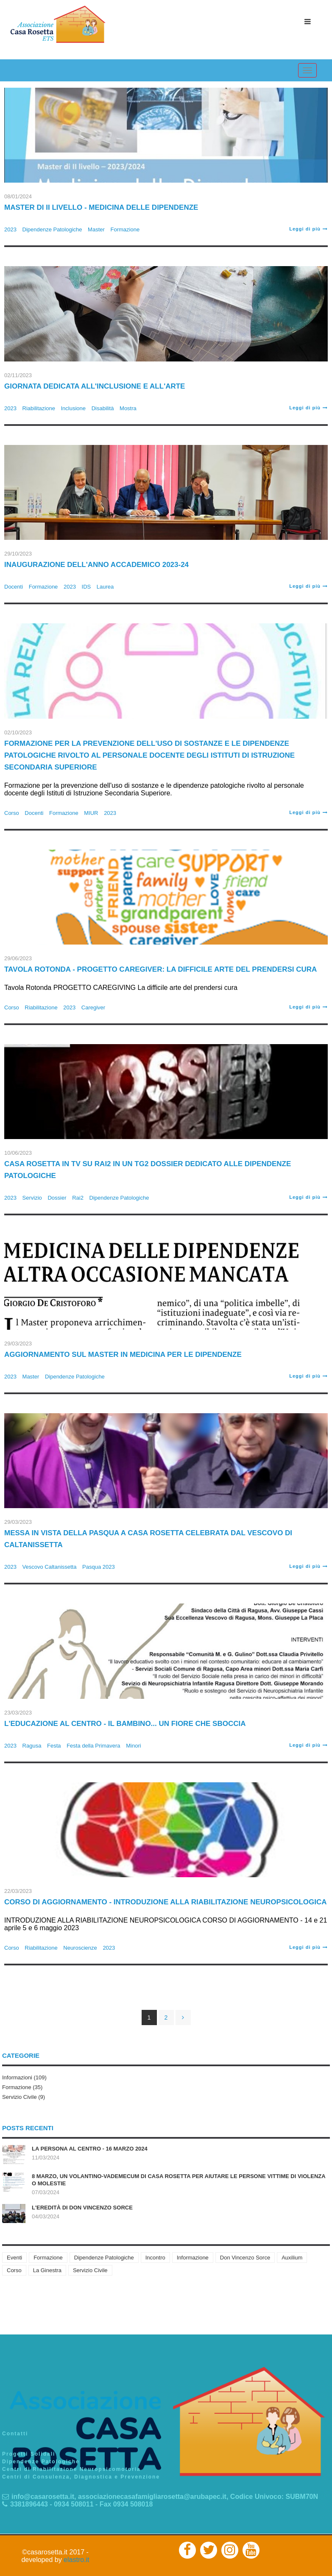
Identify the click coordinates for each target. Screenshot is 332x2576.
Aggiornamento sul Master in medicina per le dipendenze (123, 1355)
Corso (11, 813)
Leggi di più (308, 228)
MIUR (91, 813)
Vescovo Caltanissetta (49, 1567)
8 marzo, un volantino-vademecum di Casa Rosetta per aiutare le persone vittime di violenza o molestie (178, 2180)
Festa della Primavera (93, 1745)
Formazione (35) (22, 2087)
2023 (10, 229)
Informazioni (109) (24, 2077)
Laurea (105, 587)
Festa (54, 1745)
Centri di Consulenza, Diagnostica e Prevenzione (81, 2477)
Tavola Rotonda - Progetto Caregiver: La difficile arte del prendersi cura (160, 969)
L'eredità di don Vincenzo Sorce (82, 2207)
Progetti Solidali (28, 2454)
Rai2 (78, 1198)
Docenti (13, 587)
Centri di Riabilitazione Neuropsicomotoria (71, 2469)
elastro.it (76, 2559)
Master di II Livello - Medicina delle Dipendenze (101, 207)
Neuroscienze (80, 1948)
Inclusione (73, 408)
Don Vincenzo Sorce (245, 2257)
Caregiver (93, 1007)
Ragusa (32, 1745)
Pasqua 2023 (98, 1567)
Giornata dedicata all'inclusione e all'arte (94, 386)
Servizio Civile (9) (23, 2097)
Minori (133, 1745)
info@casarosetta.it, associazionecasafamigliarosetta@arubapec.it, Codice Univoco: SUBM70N (160, 2496)
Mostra (128, 408)
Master (96, 229)
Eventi (14, 2257)
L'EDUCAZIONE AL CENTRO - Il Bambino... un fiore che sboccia (125, 1724)
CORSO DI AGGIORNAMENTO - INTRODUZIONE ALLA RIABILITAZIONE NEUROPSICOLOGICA (165, 1902)
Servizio (32, 1198)
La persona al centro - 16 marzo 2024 (90, 2148)
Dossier (56, 1198)
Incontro (155, 2257)
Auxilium (292, 2257)
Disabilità (103, 408)
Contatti (15, 2434)
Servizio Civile (90, 2270)
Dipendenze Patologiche (52, 229)
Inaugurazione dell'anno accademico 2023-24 (96, 565)
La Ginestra (47, 2270)
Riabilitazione (38, 408)
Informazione (193, 2257)
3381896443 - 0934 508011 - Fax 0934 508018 (77, 2504)
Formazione (124, 229)
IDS (86, 587)
